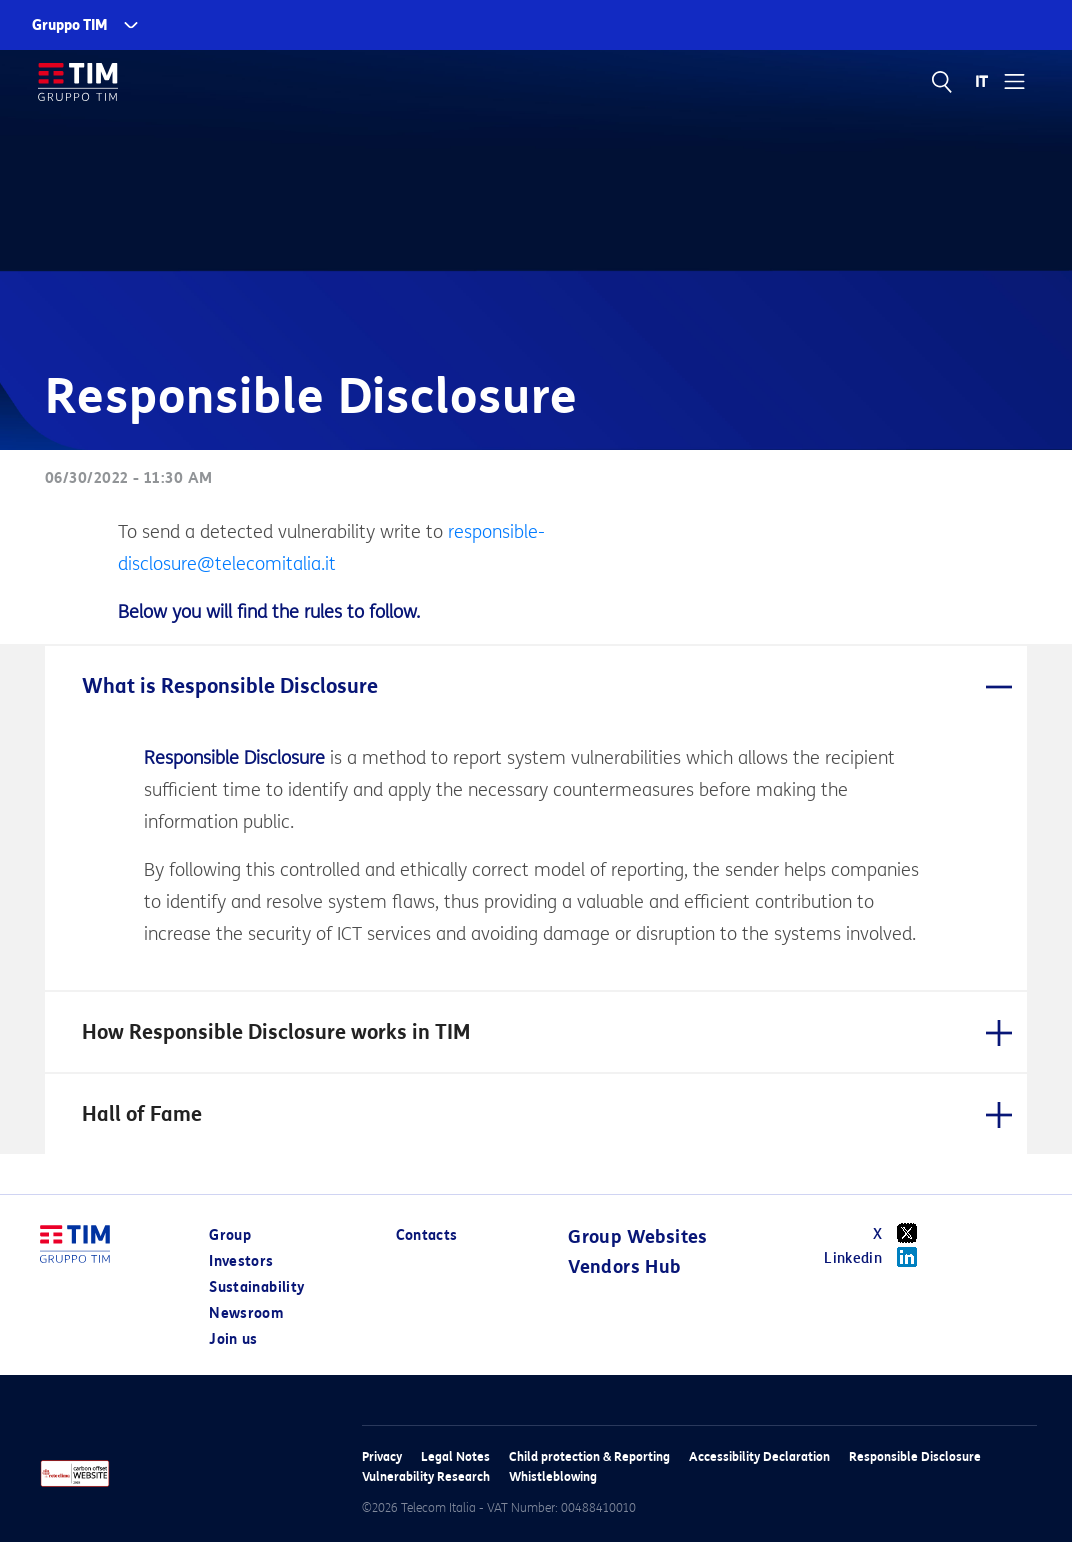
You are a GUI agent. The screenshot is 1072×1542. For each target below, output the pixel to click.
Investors (241, 1261)
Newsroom (246, 1313)
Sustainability (256, 1287)
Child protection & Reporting (589, 1456)
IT (982, 82)
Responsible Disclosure (915, 1456)
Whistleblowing (553, 1476)
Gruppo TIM (70, 25)
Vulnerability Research (426, 1476)
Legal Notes (455, 1456)
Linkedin (877, 1257)
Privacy (382, 1456)
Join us (233, 1339)
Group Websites (638, 1237)
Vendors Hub (624, 1267)
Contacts (427, 1235)
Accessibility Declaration (759, 1456)
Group (230, 1235)
